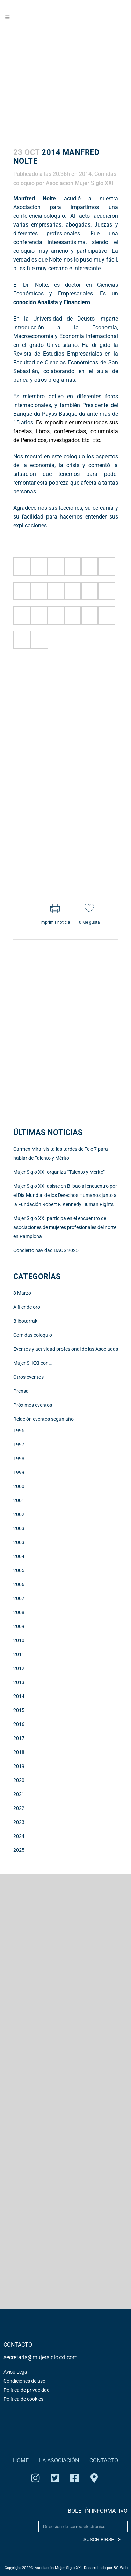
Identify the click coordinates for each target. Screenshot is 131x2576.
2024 (18, 1836)
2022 (18, 1808)
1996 (18, 1430)
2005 (18, 1570)
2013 (18, 1682)
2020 (18, 1780)
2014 (85, 174)
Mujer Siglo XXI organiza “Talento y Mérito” (59, 1172)
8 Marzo (22, 1293)
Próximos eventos (32, 1405)
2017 (18, 1738)
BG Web (121, 2568)
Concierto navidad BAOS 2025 (46, 1250)
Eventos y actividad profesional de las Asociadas (65, 1349)
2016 (18, 1724)
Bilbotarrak (25, 1321)
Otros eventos (28, 1377)
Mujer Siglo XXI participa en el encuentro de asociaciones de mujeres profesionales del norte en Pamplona (64, 1227)
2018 (18, 1752)
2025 (18, 1850)
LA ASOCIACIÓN (59, 2460)
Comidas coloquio (32, 1335)
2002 (18, 1514)
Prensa (21, 1391)
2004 (18, 1556)
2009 (18, 1626)
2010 (18, 1640)
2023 (18, 1822)
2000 (18, 1486)
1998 (18, 1458)
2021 (18, 1794)
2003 (18, 1528)
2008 (18, 1612)
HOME (21, 2460)
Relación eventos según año (43, 1419)
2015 (18, 1710)
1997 (18, 1444)
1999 (18, 1472)
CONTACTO (103, 2460)
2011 (18, 1654)
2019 (18, 1766)
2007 (18, 1598)
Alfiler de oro (26, 1307)
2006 (18, 1584)
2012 (18, 1668)
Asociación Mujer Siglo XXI (80, 183)
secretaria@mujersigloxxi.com (40, 2357)
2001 (18, 1500)
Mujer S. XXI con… (32, 1363)
